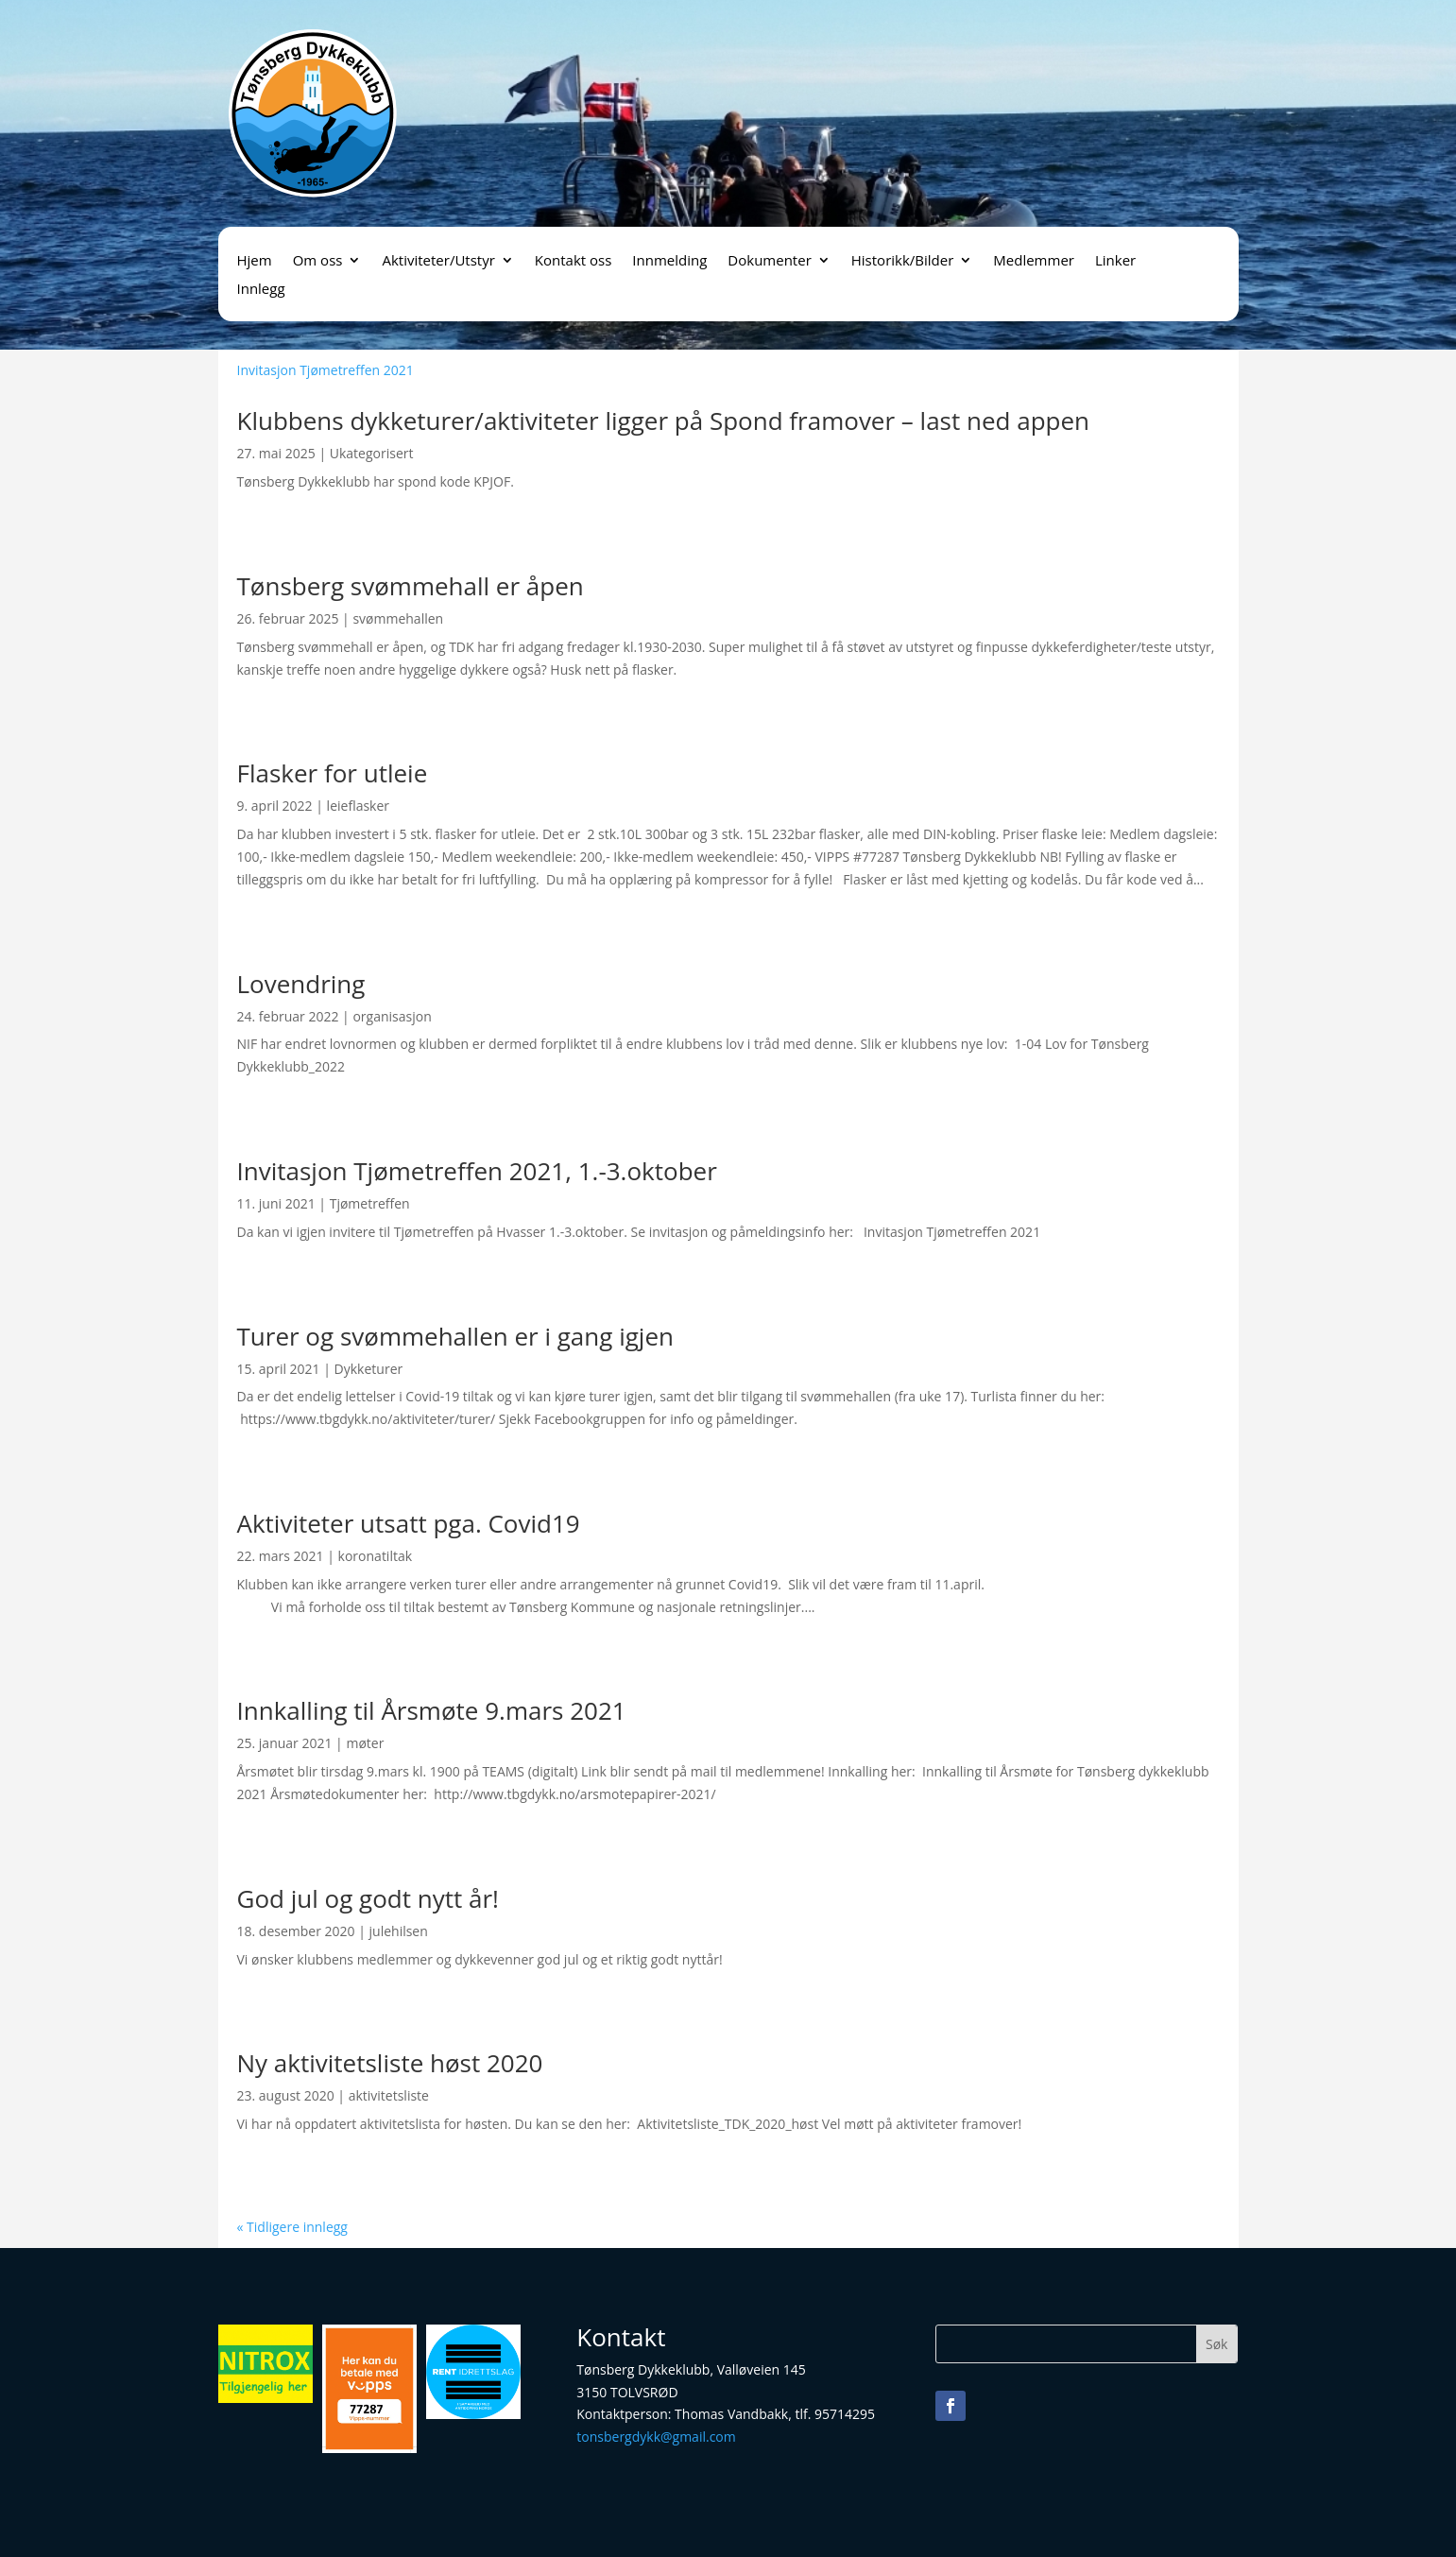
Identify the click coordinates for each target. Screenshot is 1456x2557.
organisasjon (391, 1016)
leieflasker (358, 806)
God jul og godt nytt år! (368, 1898)
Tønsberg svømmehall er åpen (410, 586)
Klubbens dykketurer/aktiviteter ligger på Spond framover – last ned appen (663, 420)
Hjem (254, 261)
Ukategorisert (372, 453)
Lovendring (301, 984)
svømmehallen (397, 618)
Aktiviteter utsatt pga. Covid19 (408, 1523)
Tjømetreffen (370, 1203)
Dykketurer (368, 1369)
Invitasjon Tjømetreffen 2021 (325, 370)
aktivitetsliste (389, 2095)
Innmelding (669, 261)
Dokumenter (769, 261)
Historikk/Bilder (902, 261)
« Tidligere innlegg (292, 2227)
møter (365, 1743)
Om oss (318, 261)
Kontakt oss (573, 261)
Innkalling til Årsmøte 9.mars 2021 (431, 1710)
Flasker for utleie (332, 773)
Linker (1115, 261)
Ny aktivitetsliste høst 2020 (390, 2063)
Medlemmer (1033, 261)
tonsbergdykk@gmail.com (655, 2436)
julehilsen (398, 1931)
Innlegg (261, 290)
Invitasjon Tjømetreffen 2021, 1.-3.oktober (477, 1171)
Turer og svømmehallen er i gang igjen (455, 1336)
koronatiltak (375, 1556)
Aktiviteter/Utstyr (438, 261)
